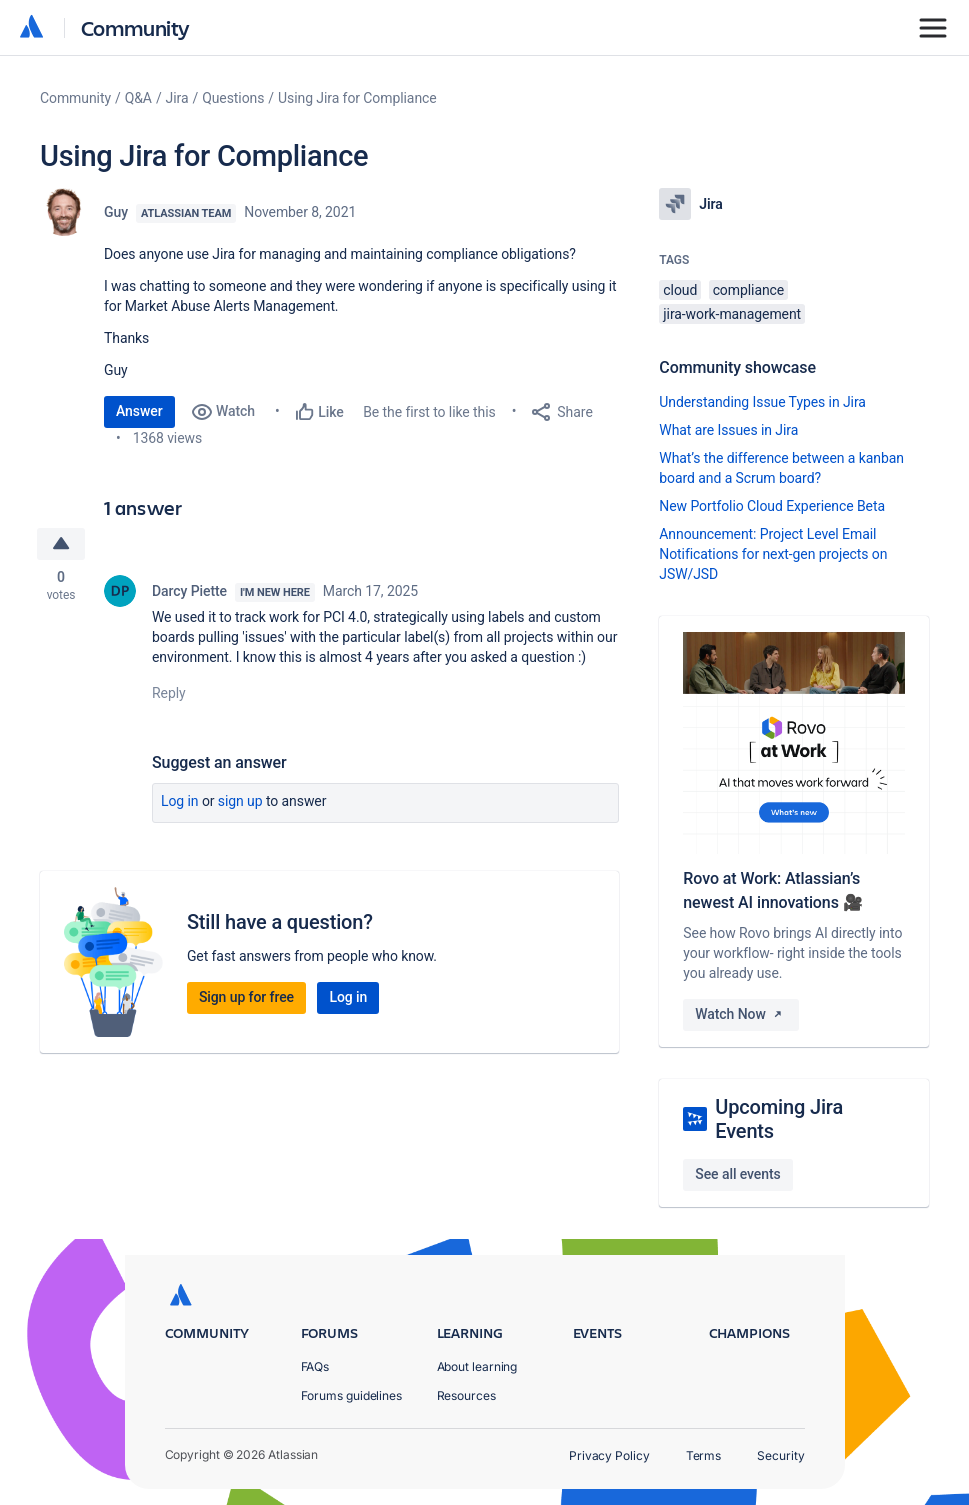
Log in (180, 802)
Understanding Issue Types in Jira (762, 402)
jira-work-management (732, 314)
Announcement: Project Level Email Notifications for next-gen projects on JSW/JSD (773, 554)
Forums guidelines (352, 1395)
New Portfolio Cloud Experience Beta (772, 506)
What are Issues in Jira (728, 430)
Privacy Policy (609, 1455)
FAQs (315, 1366)
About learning (477, 1366)
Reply (169, 694)
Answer (139, 411)
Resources (466, 1395)
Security (780, 1455)
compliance (749, 290)
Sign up (240, 802)
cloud (680, 290)
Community (135, 27)
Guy (116, 212)
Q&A (138, 98)
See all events (737, 1174)
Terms (704, 1455)
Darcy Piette (189, 592)
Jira (177, 98)
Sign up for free (246, 998)
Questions (233, 98)
